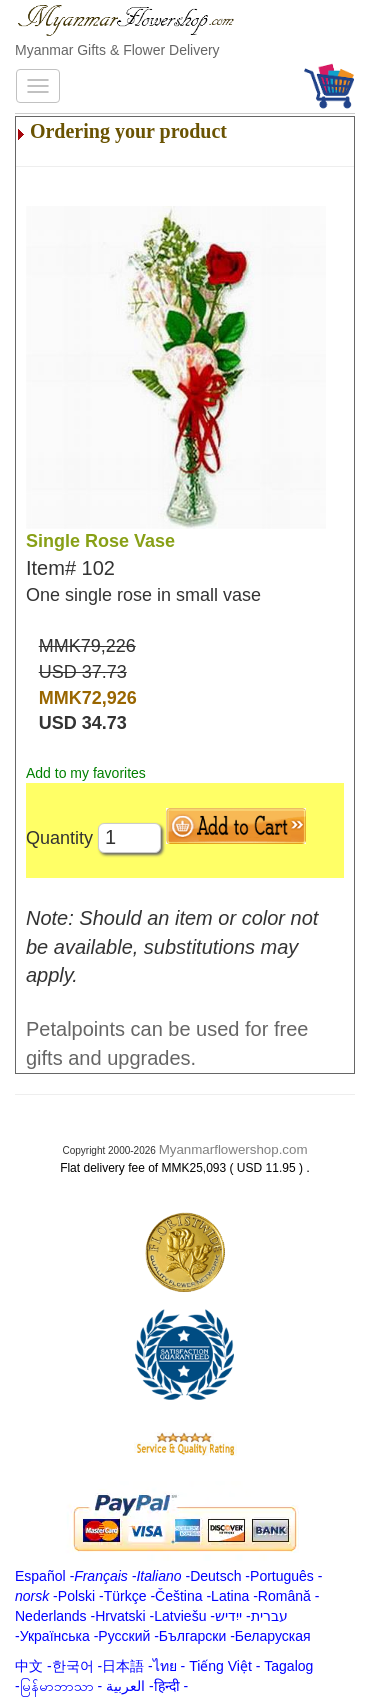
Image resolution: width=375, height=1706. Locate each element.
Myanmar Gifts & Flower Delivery (117, 50)
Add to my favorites (86, 773)
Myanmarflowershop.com (233, 1149)
